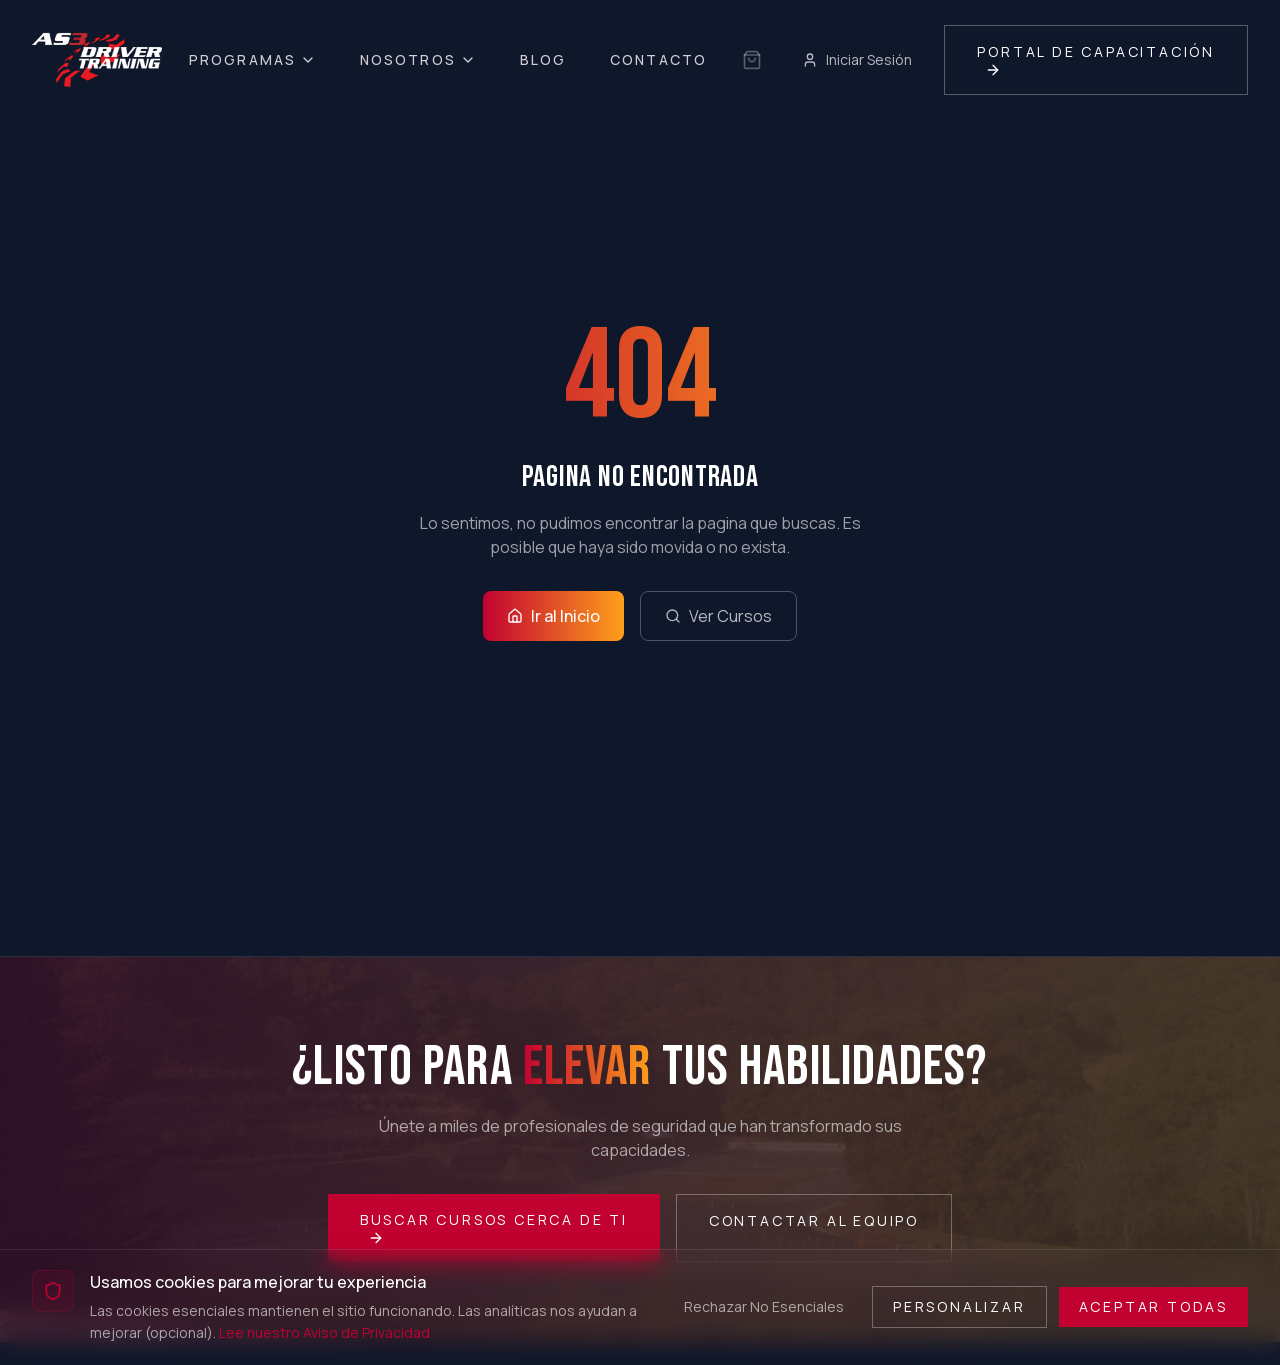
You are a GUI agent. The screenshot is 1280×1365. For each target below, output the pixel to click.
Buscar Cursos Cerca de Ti (494, 1228)
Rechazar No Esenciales (764, 1306)
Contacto (658, 59)
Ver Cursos (718, 616)
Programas (252, 59)
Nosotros (418, 59)
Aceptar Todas (1153, 1306)
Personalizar (959, 1306)
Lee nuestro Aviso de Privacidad (324, 1332)
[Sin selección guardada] (752, 60)
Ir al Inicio (553, 616)
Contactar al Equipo (814, 1220)
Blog (543, 59)
